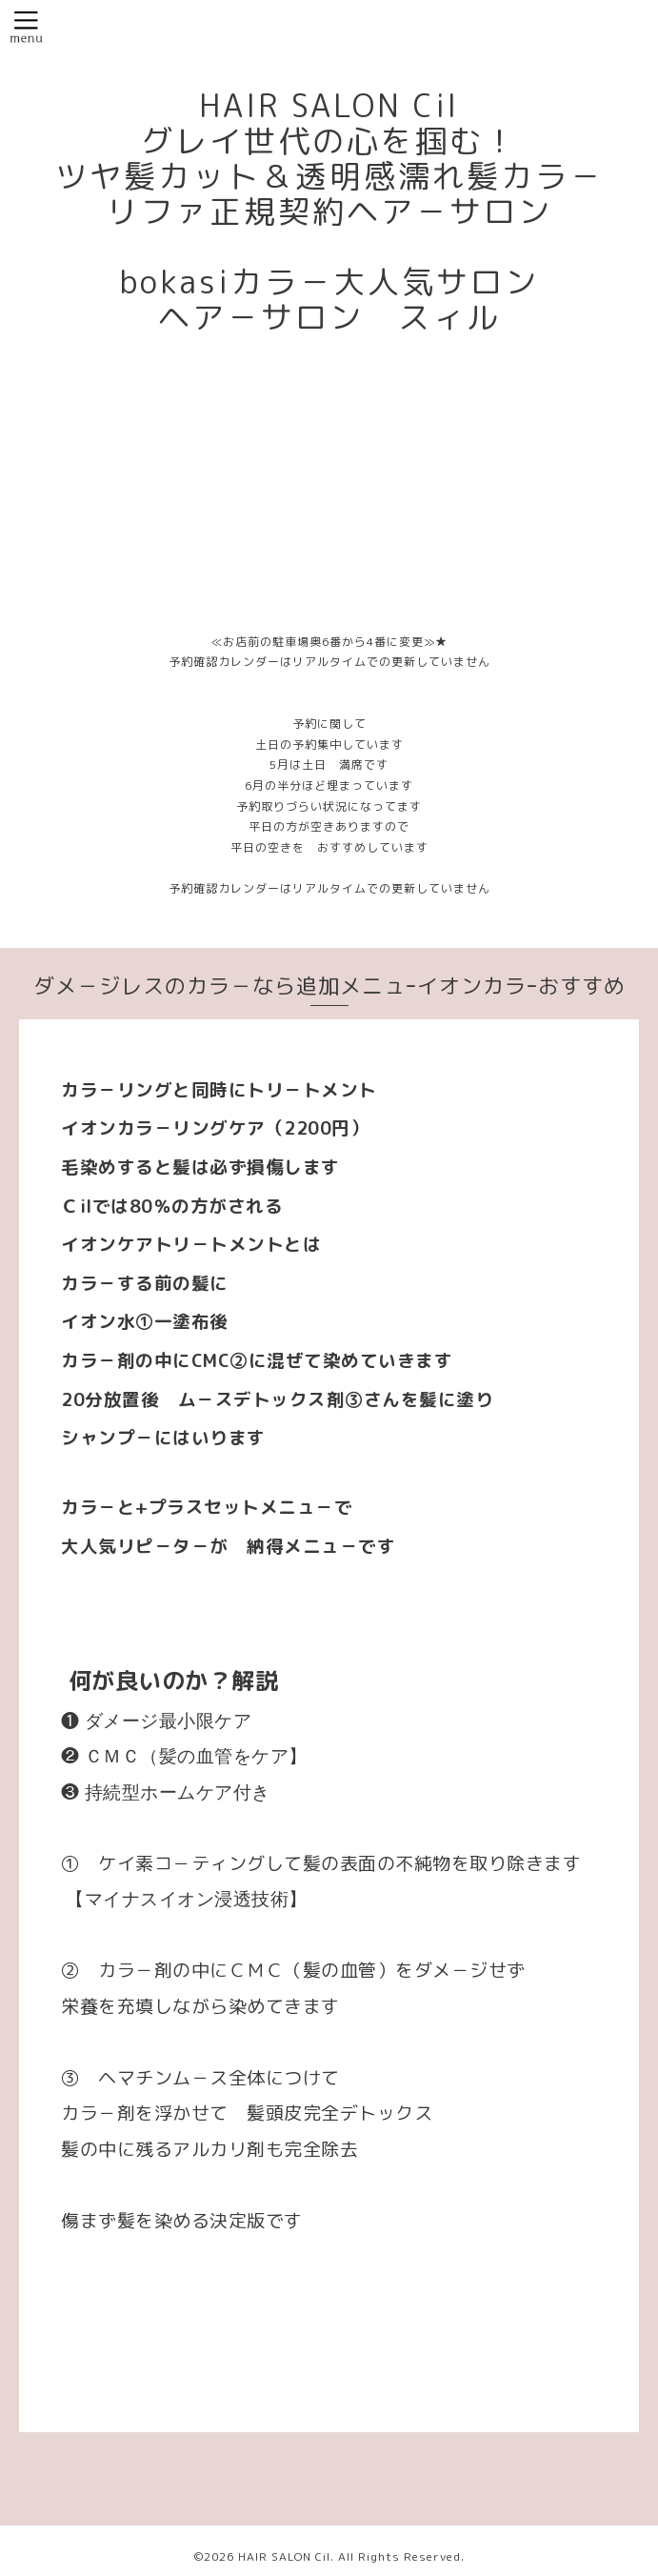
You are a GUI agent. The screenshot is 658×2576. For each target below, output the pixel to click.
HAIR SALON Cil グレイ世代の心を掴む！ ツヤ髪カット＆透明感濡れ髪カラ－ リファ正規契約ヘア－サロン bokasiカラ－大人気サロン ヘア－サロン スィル (329, 211)
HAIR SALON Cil (284, 2556)
